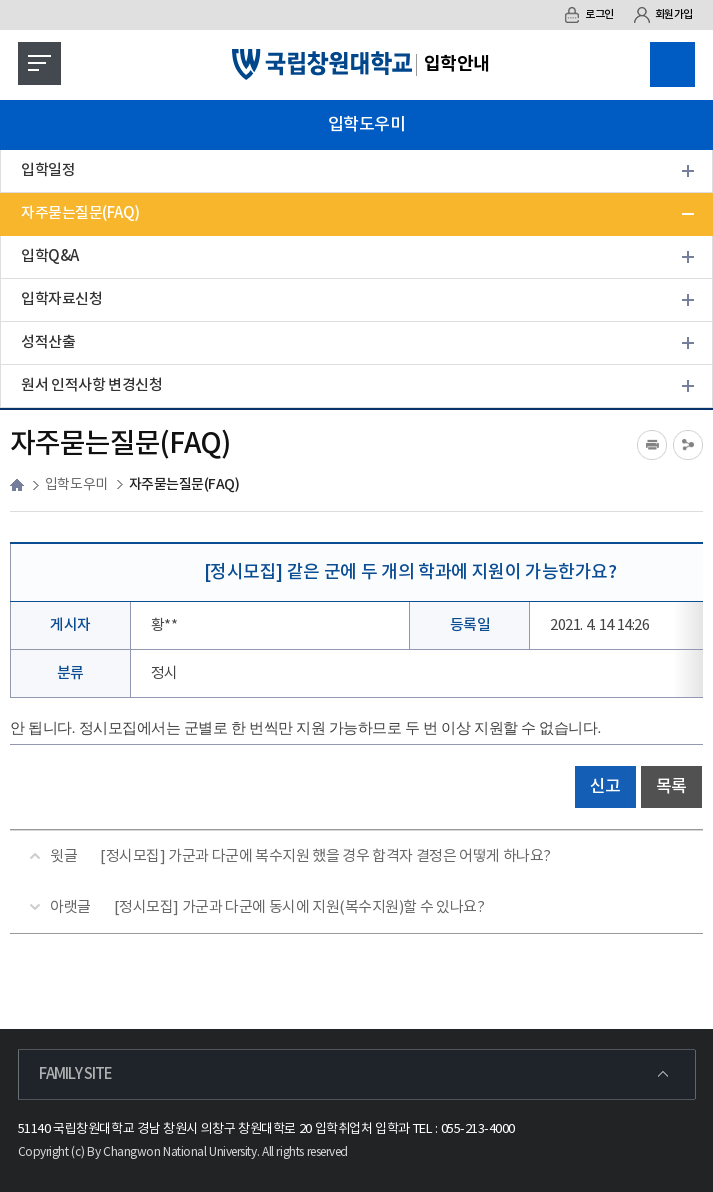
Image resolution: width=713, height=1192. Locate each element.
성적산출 (48, 342)
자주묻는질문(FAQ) (80, 213)
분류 (70, 673)
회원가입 (663, 15)
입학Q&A (50, 256)
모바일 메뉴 (34, 59)
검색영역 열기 (672, 64)
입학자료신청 (61, 299)
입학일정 (48, 170)
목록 (671, 787)
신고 (605, 787)
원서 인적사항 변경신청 (91, 385)
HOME (17, 485)
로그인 (589, 15)
